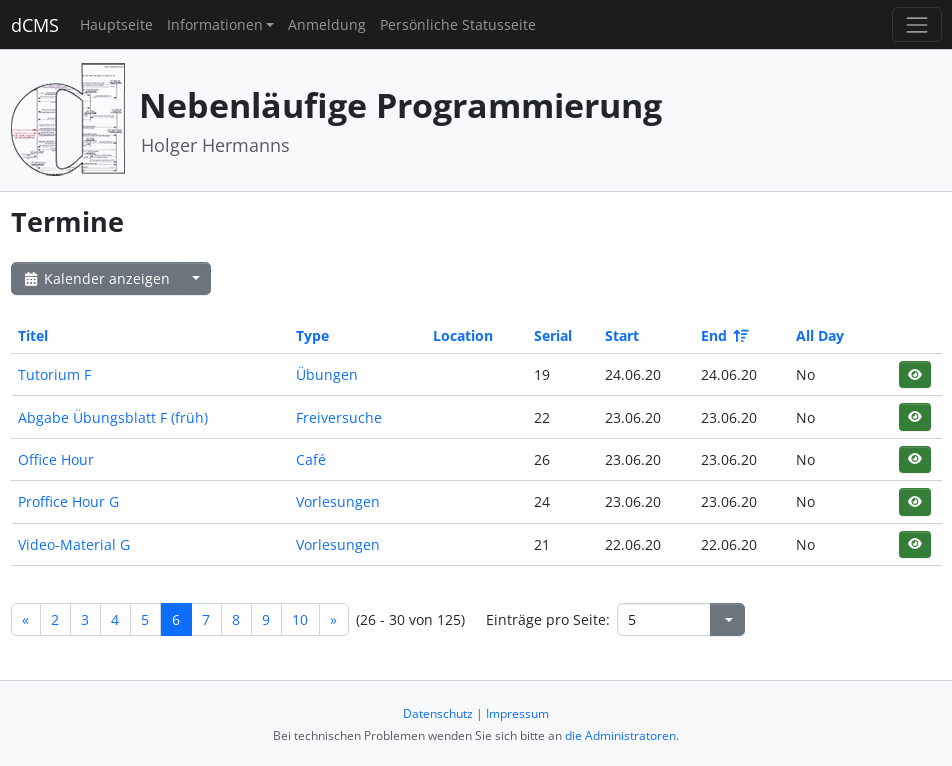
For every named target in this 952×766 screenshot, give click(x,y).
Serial (553, 335)
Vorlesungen (338, 501)
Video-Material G (74, 544)
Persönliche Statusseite (458, 24)
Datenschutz (438, 713)
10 (300, 619)
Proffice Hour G (68, 501)
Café (311, 459)
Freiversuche (339, 417)
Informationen (215, 24)
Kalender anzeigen (96, 278)
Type (312, 335)
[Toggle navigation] (916, 24)
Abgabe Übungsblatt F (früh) (113, 417)
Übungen (327, 374)
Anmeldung (327, 24)
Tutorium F (54, 374)
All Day (820, 335)
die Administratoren (620, 735)
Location (463, 335)
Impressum (517, 713)
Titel (33, 335)
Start (622, 335)
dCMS (35, 25)
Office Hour (56, 459)
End (723, 335)
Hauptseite (116, 24)
